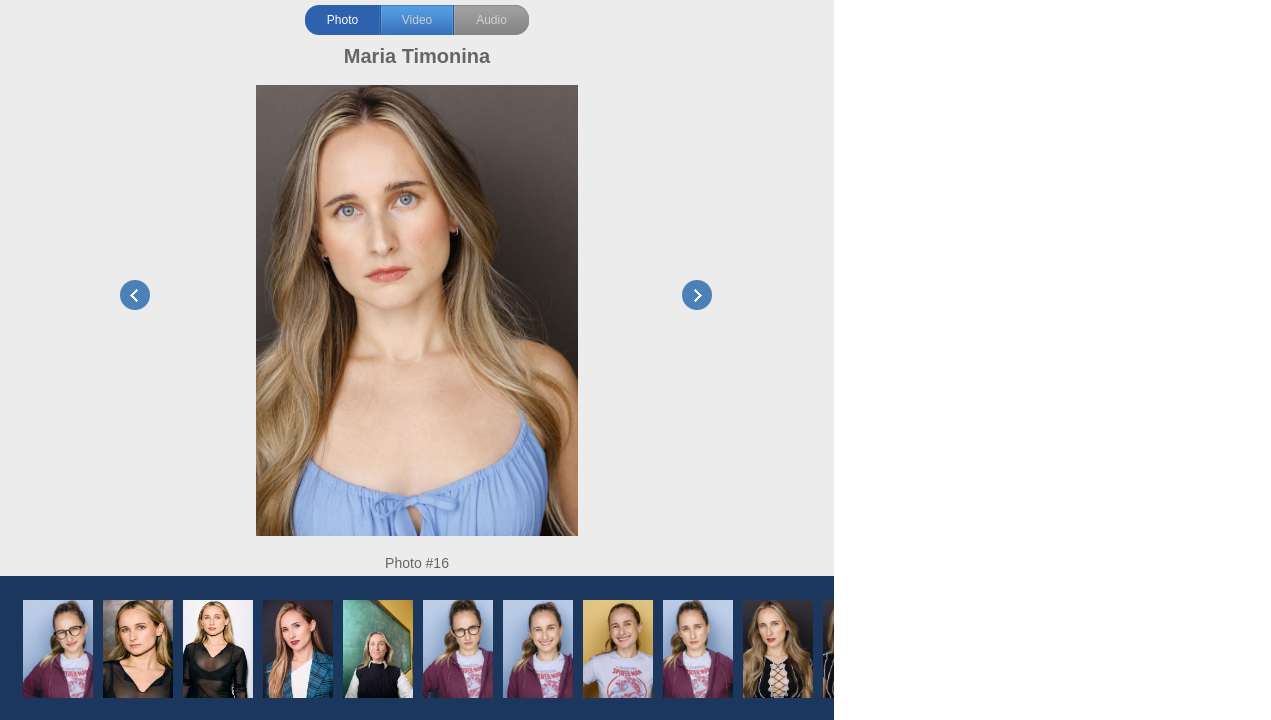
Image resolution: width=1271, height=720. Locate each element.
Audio (491, 20)
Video (417, 20)
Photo (342, 20)
